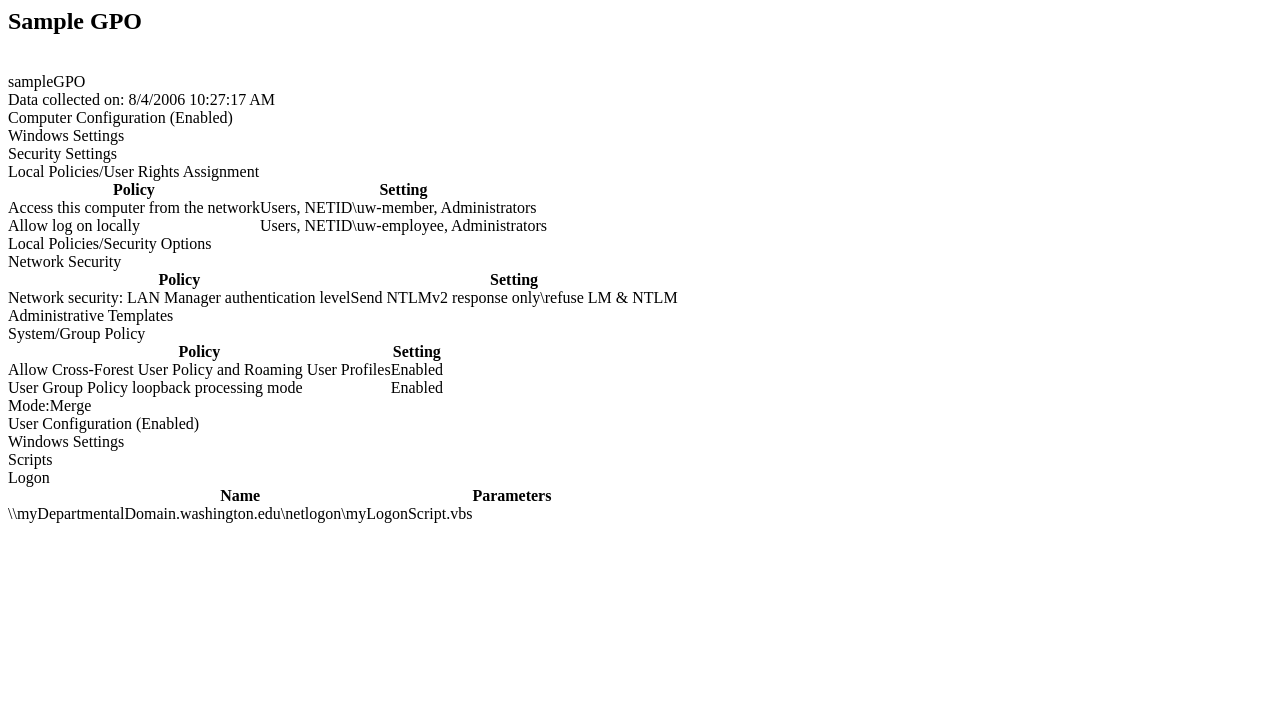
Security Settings (62, 153)
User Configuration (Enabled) (103, 423)
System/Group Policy (76, 333)
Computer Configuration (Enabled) (120, 117)
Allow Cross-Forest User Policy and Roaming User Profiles (199, 369)
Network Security (64, 261)
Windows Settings (66, 135)
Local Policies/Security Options (110, 243)
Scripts (30, 459)
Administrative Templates (90, 315)
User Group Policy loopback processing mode (155, 387)
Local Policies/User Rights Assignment (133, 171)
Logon (29, 477)
